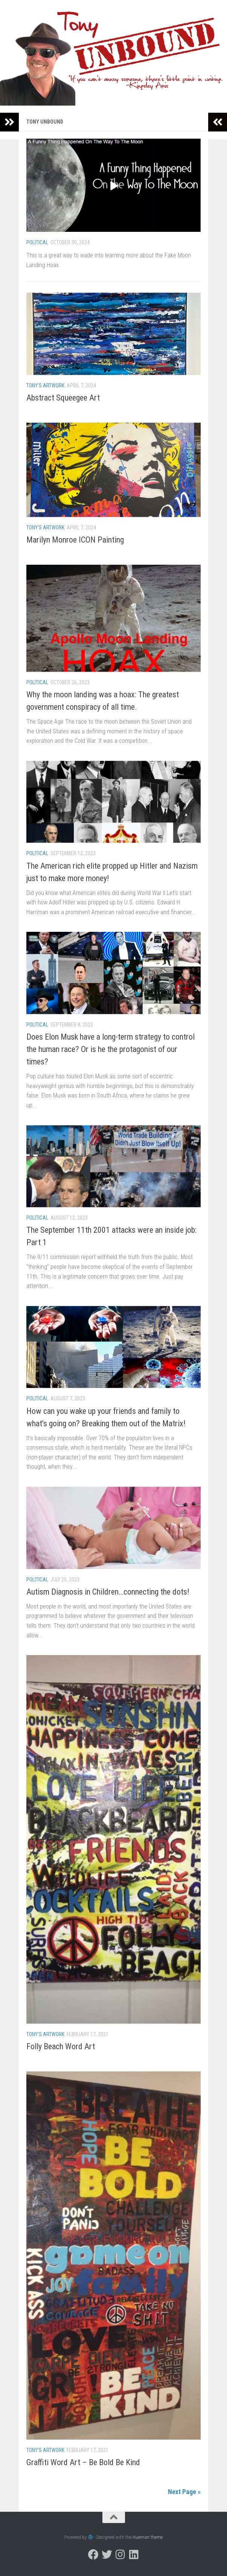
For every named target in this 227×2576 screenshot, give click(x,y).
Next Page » (184, 2492)
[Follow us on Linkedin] (134, 2554)
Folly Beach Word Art (60, 2046)
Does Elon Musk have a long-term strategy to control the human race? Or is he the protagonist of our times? (110, 1049)
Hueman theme (148, 2537)
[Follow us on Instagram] (120, 2554)
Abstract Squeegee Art (63, 397)
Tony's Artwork (45, 385)
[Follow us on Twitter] (107, 2554)
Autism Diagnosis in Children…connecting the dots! (107, 1591)
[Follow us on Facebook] (93, 2554)
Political (37, 242)
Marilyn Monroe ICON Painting (75, 539)
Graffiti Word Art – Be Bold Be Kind (83, 2462)
